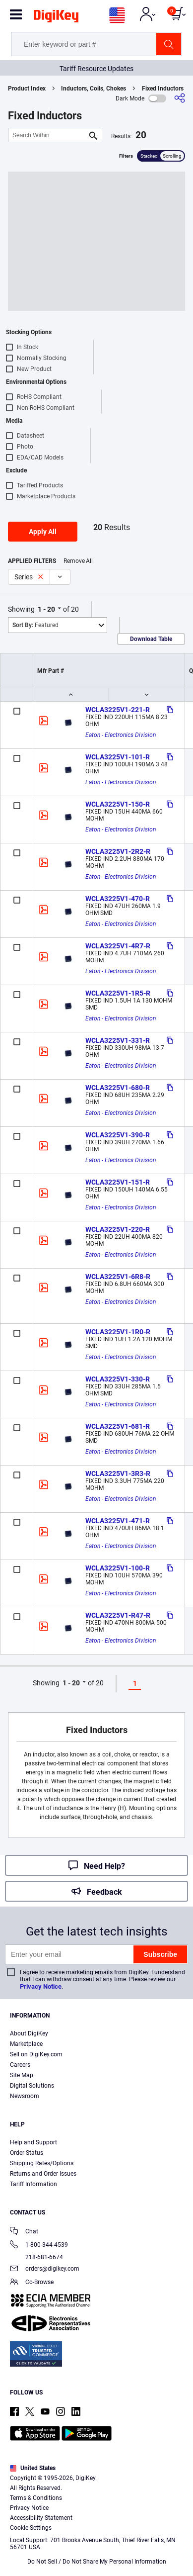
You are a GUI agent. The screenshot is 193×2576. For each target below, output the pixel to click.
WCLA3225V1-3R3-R (117, 1473)
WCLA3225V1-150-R (117, 804)
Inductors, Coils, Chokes (93, 88)
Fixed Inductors (163, 88)
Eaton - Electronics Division (120, 735)
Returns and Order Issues (43, 2173)
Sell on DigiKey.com (36, 2054)
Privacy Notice (41, 1986)
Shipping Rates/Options (41, 2163)
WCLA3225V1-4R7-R (117, 946)
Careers (20, 2064)
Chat (24, 2232)
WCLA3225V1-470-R (117, 899)
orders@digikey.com (44, 2269)
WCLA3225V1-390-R (117, 1135)
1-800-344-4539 (39, 2245)
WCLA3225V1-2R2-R (117, 851)
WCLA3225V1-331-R (117, 1040)
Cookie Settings (31, 2527)
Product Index (27, 88)
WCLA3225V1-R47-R (117, 1615)
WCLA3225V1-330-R (117, 1379)
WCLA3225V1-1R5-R (117, 993)
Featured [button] (35, 625)
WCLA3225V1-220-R (117, 1229)
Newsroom (24, 2096)
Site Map (21, 2075)
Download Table (151, 639)
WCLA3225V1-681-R (117, 1426)
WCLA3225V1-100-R (117, 1568)
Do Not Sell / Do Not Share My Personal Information (96, 2561)
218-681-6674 (36, 2257)
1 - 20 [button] (46, 609)
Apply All (43, 532)
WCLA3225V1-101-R (117, 757)
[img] (56, 18)
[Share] (179, 98)
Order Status (26, 2152)
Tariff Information (33, 2184)
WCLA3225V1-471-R (117, 1521)
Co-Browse (32, 2283)
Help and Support (33, 2142)
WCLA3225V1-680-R (117, 1088)
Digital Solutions (32, 2085)
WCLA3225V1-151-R (117, 1182)
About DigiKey (29, 2033)
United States (33, 2468)
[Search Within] (47, 135)
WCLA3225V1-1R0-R (117, 1332)
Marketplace (26, 2043)
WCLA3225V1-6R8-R (117, 1277)
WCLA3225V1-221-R (117, 710)
